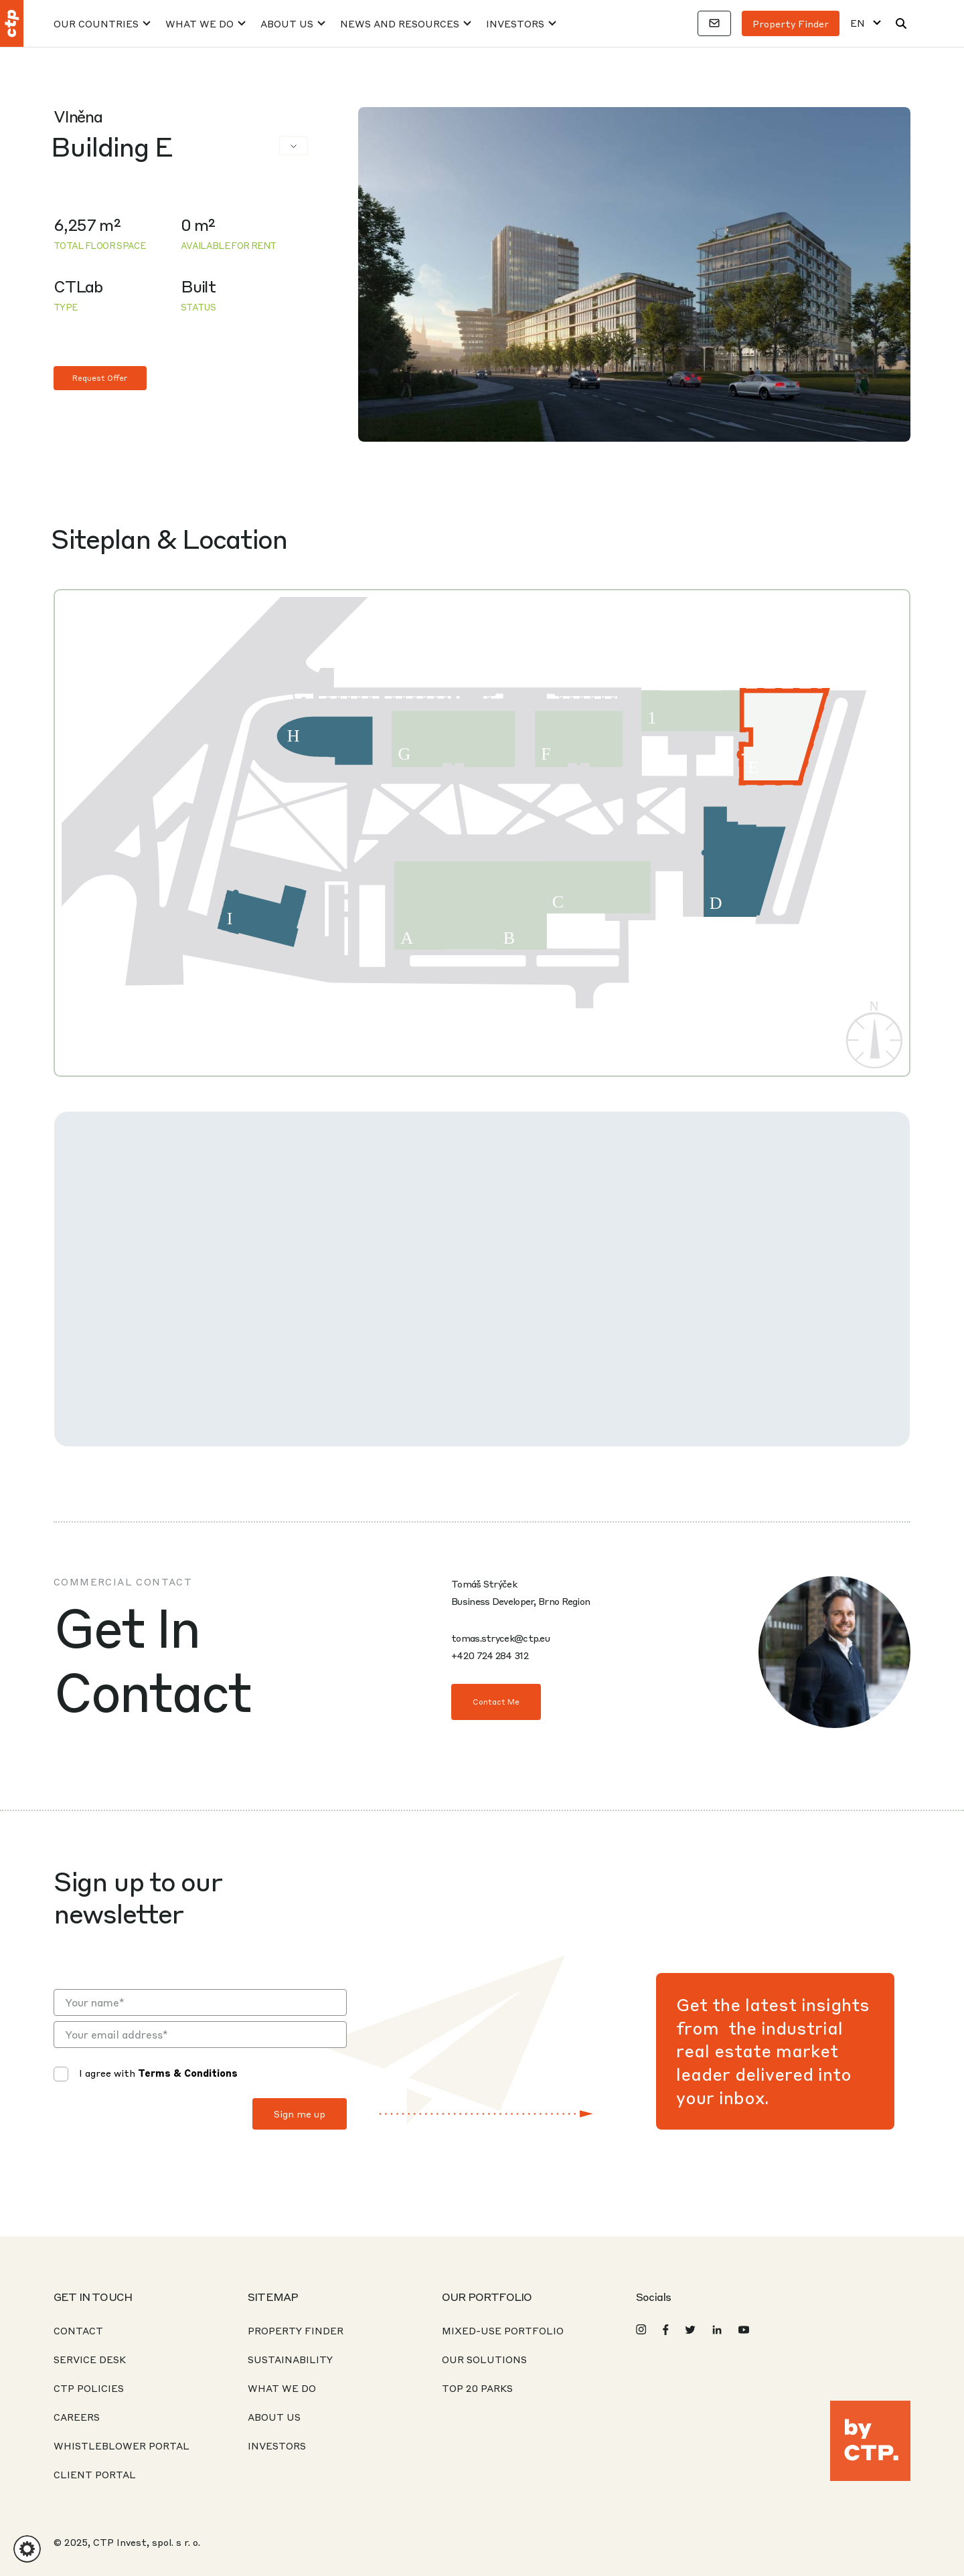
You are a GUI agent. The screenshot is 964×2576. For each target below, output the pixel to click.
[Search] (901, 23)
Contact (78, 2330)
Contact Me (496, 1702)
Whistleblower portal (121, 2445)
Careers (77, 2417)
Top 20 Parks (477, 2388)
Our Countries (96, 23)
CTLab (78, 286)
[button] (27, 2549)
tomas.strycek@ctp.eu (500, 1638)
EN (857, 23)
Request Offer (100, 378)
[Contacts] (714, 23)
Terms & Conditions (188, 2073)
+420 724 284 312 (489, 1655)
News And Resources (399, 23)
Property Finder (295, 2330)
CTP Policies (89, 2388)
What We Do (199, 23)
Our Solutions (484, 2359)
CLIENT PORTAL (95, 2474)
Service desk (90, 2359)
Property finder (790, 23)
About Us (286, 23)
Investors (515, 23)
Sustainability (290, 2359)
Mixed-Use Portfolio (503, 2330)
